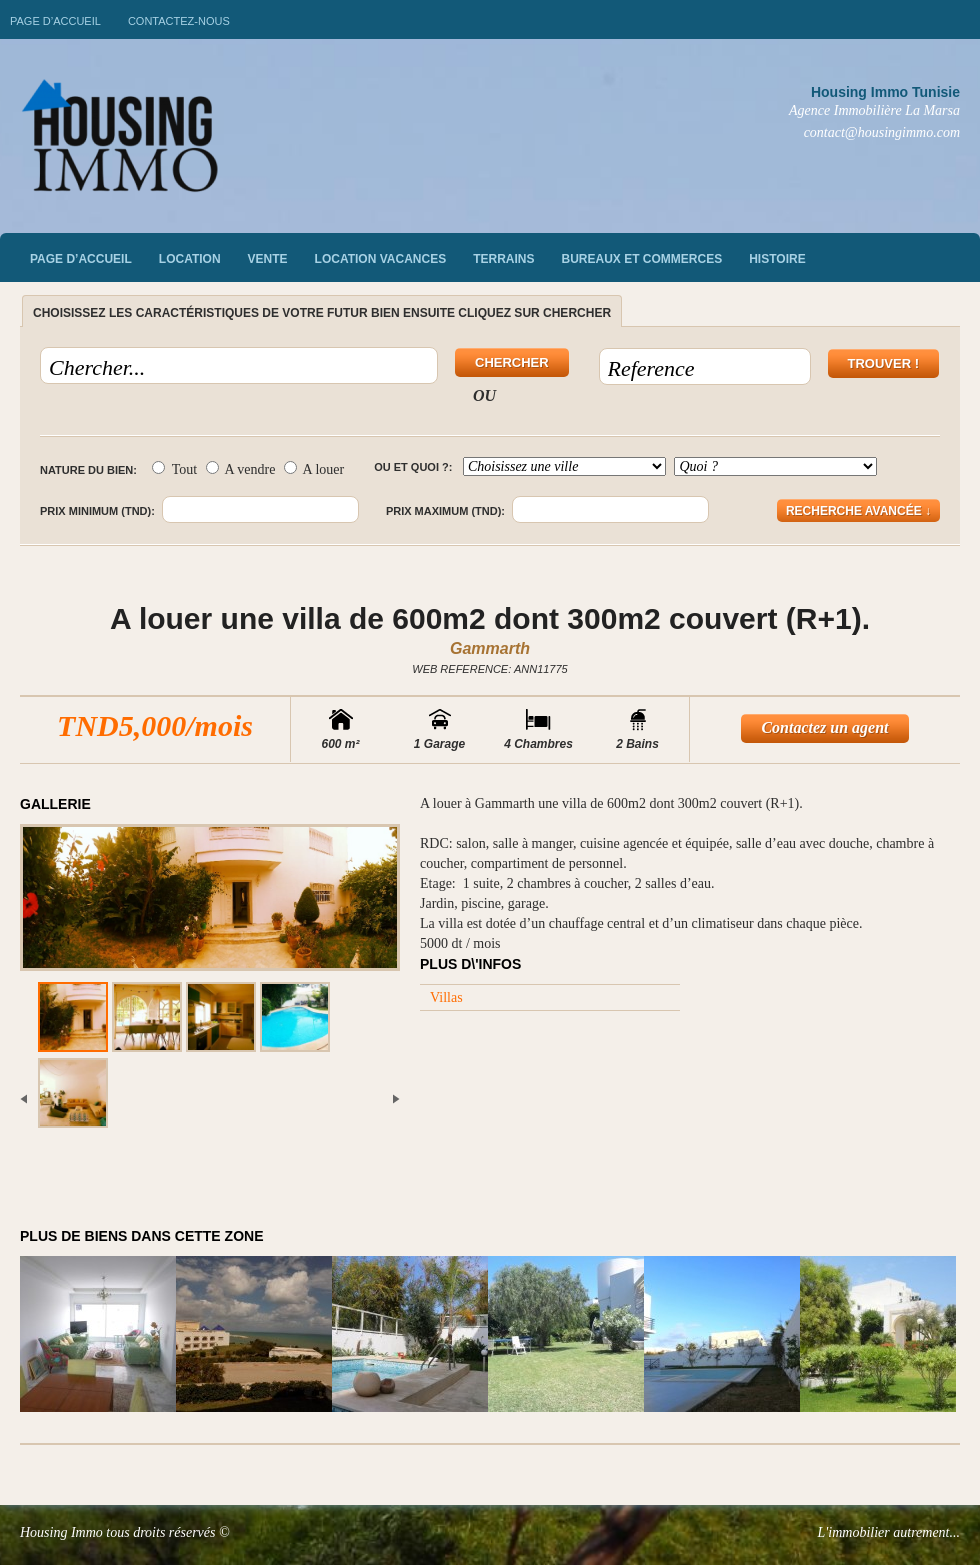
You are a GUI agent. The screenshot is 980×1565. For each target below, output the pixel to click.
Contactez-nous (179, 21)
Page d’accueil (55, 21)
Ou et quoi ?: (413, 467)
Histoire (777, 259)
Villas (446, 997)
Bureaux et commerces (642, 259)
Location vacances (381, 259)
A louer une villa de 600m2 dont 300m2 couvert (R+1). (490, 618)
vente (268, 259)
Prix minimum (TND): (97, 511)
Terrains (503, 259)
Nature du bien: (88, 470)
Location (190, 259)
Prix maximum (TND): (445, 511)
